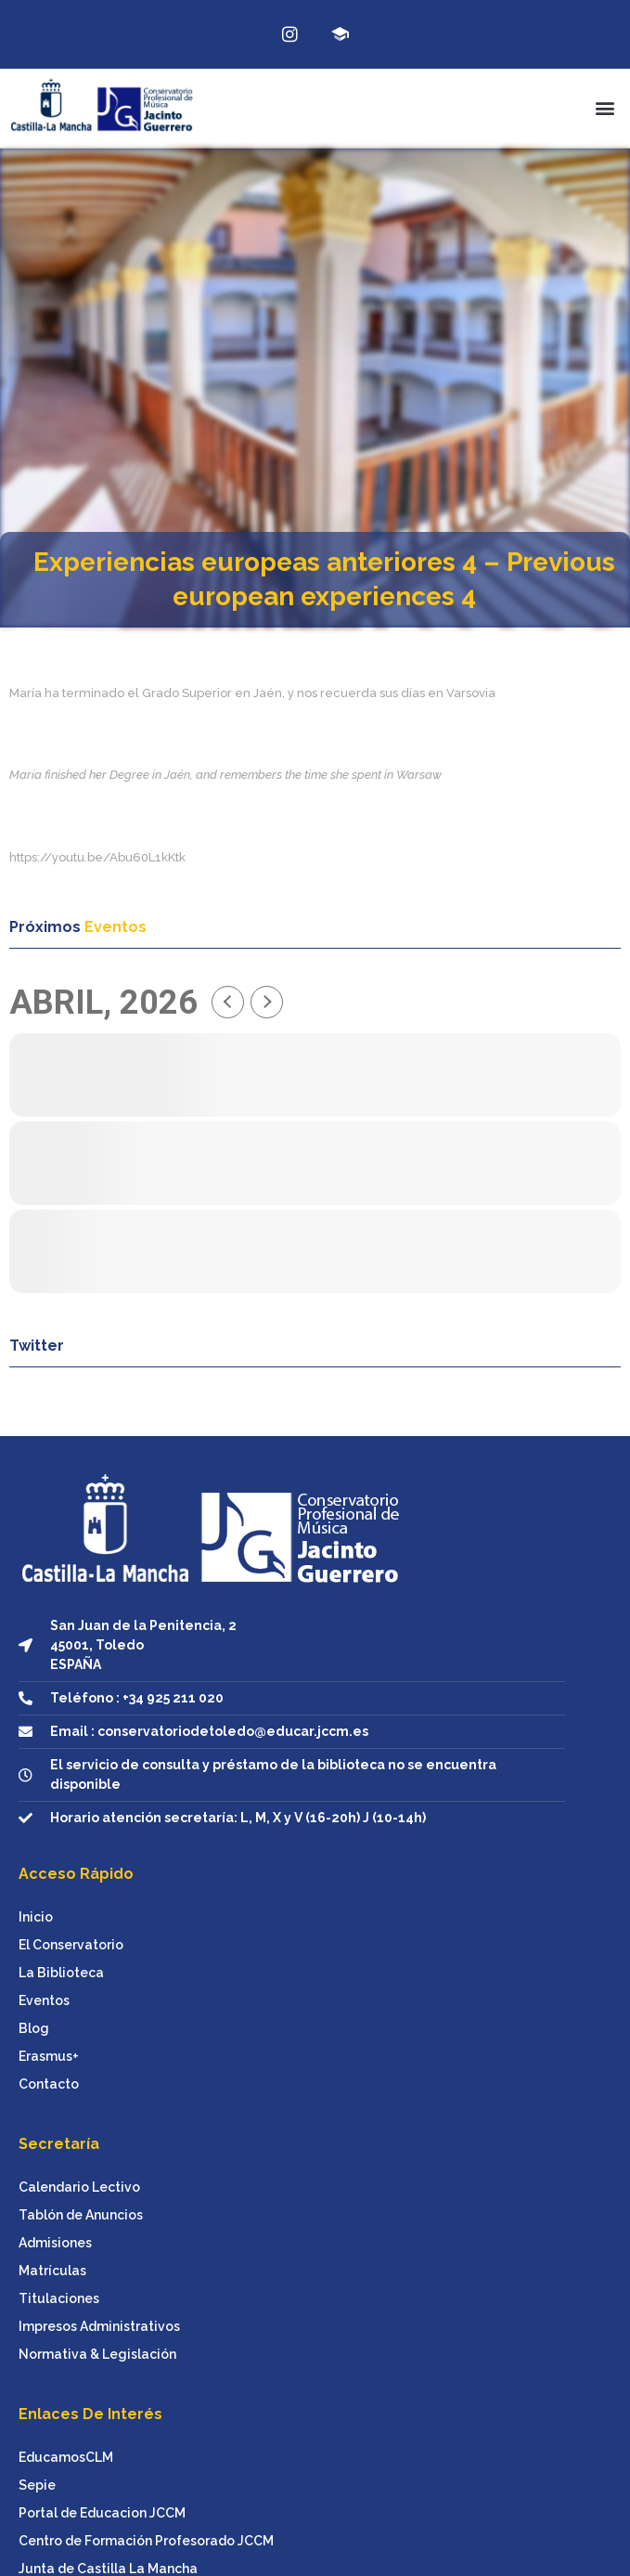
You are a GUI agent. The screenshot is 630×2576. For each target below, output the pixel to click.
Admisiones (55, 2242)
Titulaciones (59, 2298)
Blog (34, 2028)
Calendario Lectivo (79, 2187)
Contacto (49, 2084)
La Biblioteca (61, 1972)
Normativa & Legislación (97, 2354)
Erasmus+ (49, 2056)
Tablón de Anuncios (81, 2214)
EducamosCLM (66, 2457)
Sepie (37, 2485)
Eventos (44, 2000)
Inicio (36, 1916)
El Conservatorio (71, 1944)
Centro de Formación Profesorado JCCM (146, 2540)
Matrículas (52, 2270)
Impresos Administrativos (99, 2326)
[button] (605, 108)
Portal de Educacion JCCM (102, 2512)
